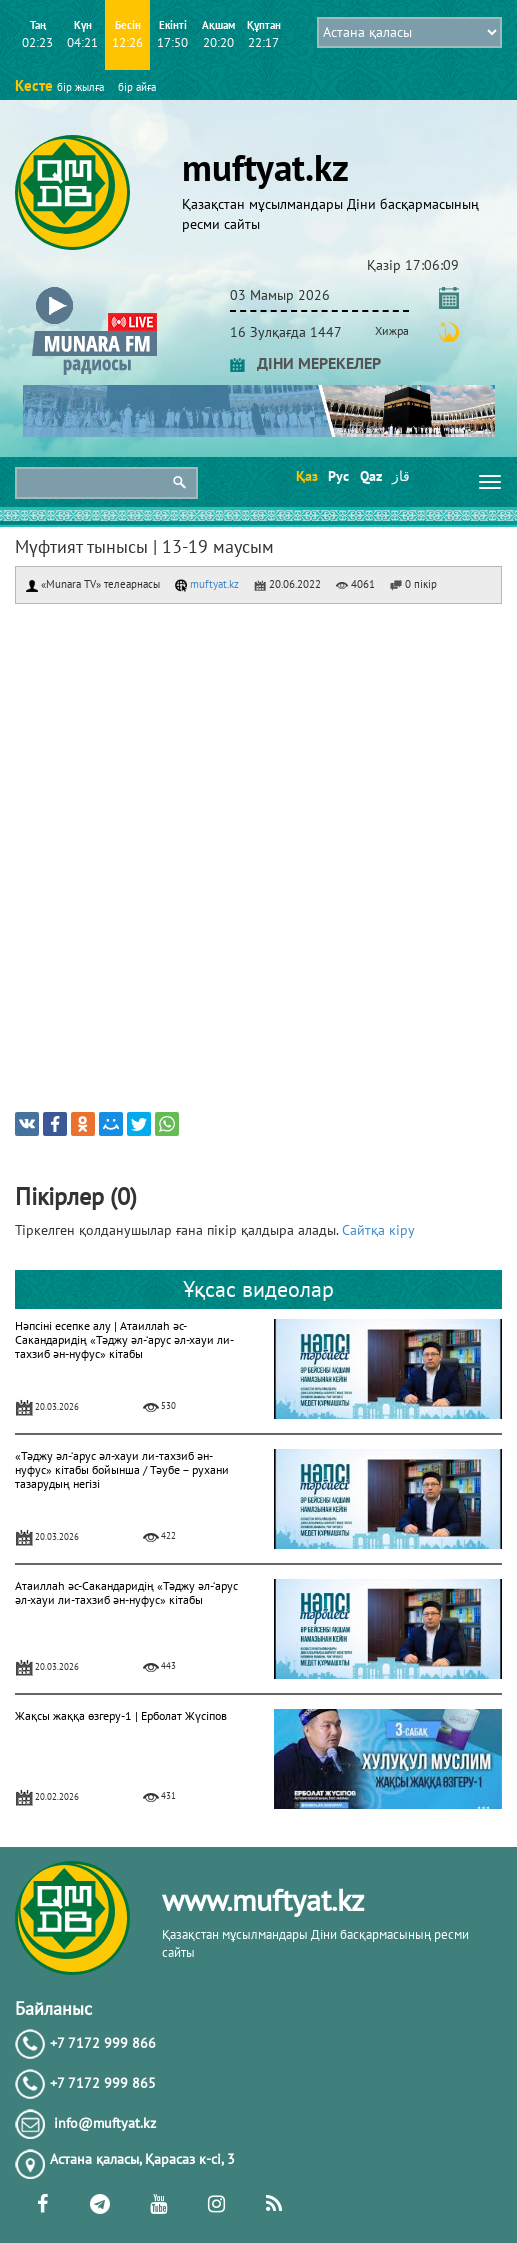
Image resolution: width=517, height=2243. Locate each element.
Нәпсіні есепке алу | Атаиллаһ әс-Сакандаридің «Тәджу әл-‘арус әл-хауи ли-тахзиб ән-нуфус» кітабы (124, 1339)
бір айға (137, 87)
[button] (94, 291)
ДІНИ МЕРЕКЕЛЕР (305, 363)
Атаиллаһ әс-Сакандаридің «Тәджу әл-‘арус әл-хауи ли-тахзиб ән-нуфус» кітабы (126, 1592)
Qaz (369, 476)
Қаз (305, 476)
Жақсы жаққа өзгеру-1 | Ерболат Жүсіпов (121, 1715)
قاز (401, 476)
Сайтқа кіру (378, 1230)
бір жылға (80, 87)
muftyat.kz (207, 584)
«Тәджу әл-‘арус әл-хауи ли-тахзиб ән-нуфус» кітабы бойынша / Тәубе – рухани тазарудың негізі (122, 1469)
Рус (337, 476)
